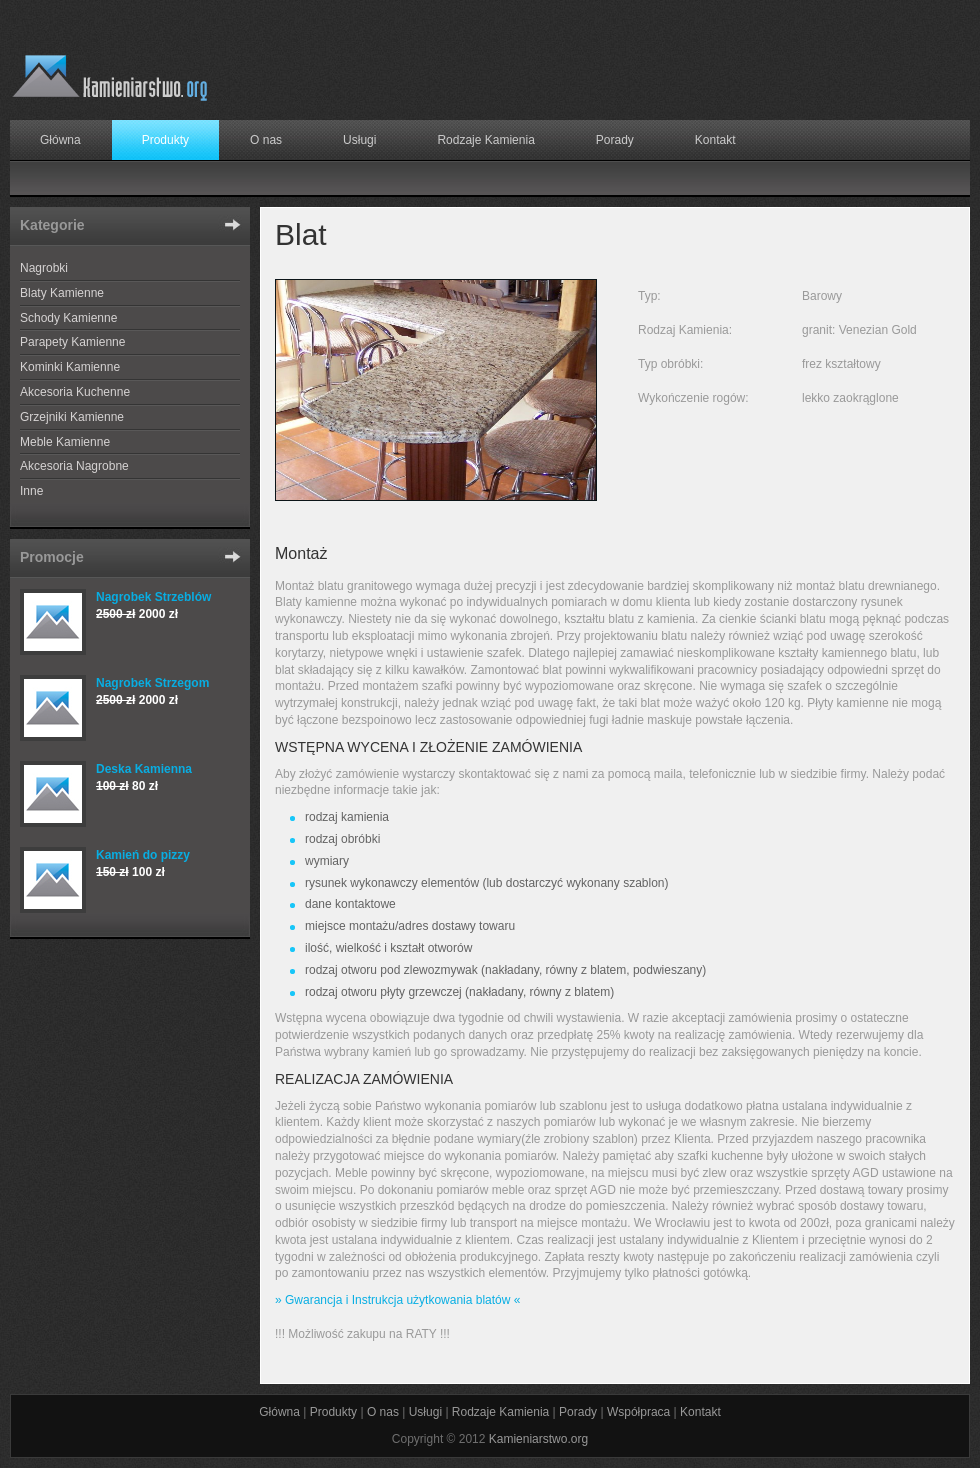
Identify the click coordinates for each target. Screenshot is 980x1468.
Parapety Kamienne (72, 342)
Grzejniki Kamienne (72, 417)
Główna (60, 140)
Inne (31, 491)
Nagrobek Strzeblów (153, 597)
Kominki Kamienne (70, 367)
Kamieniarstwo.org (538, 1439)
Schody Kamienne (68, 318)
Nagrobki (44, 268)
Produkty (165, 140)
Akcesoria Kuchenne (75, 392)
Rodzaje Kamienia (485, 140)
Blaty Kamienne (62, 293)
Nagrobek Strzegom (152, 683)
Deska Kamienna (144, 769)
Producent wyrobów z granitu (110, 80)
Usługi (359, 140)
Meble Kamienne (65, 442)
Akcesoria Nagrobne (74, 466)
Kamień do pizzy (143, 855)
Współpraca (638, 1412)
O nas (266, 140)
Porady (615, 140)
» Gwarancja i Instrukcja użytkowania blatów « (397, 1300)
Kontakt (715, 140)
